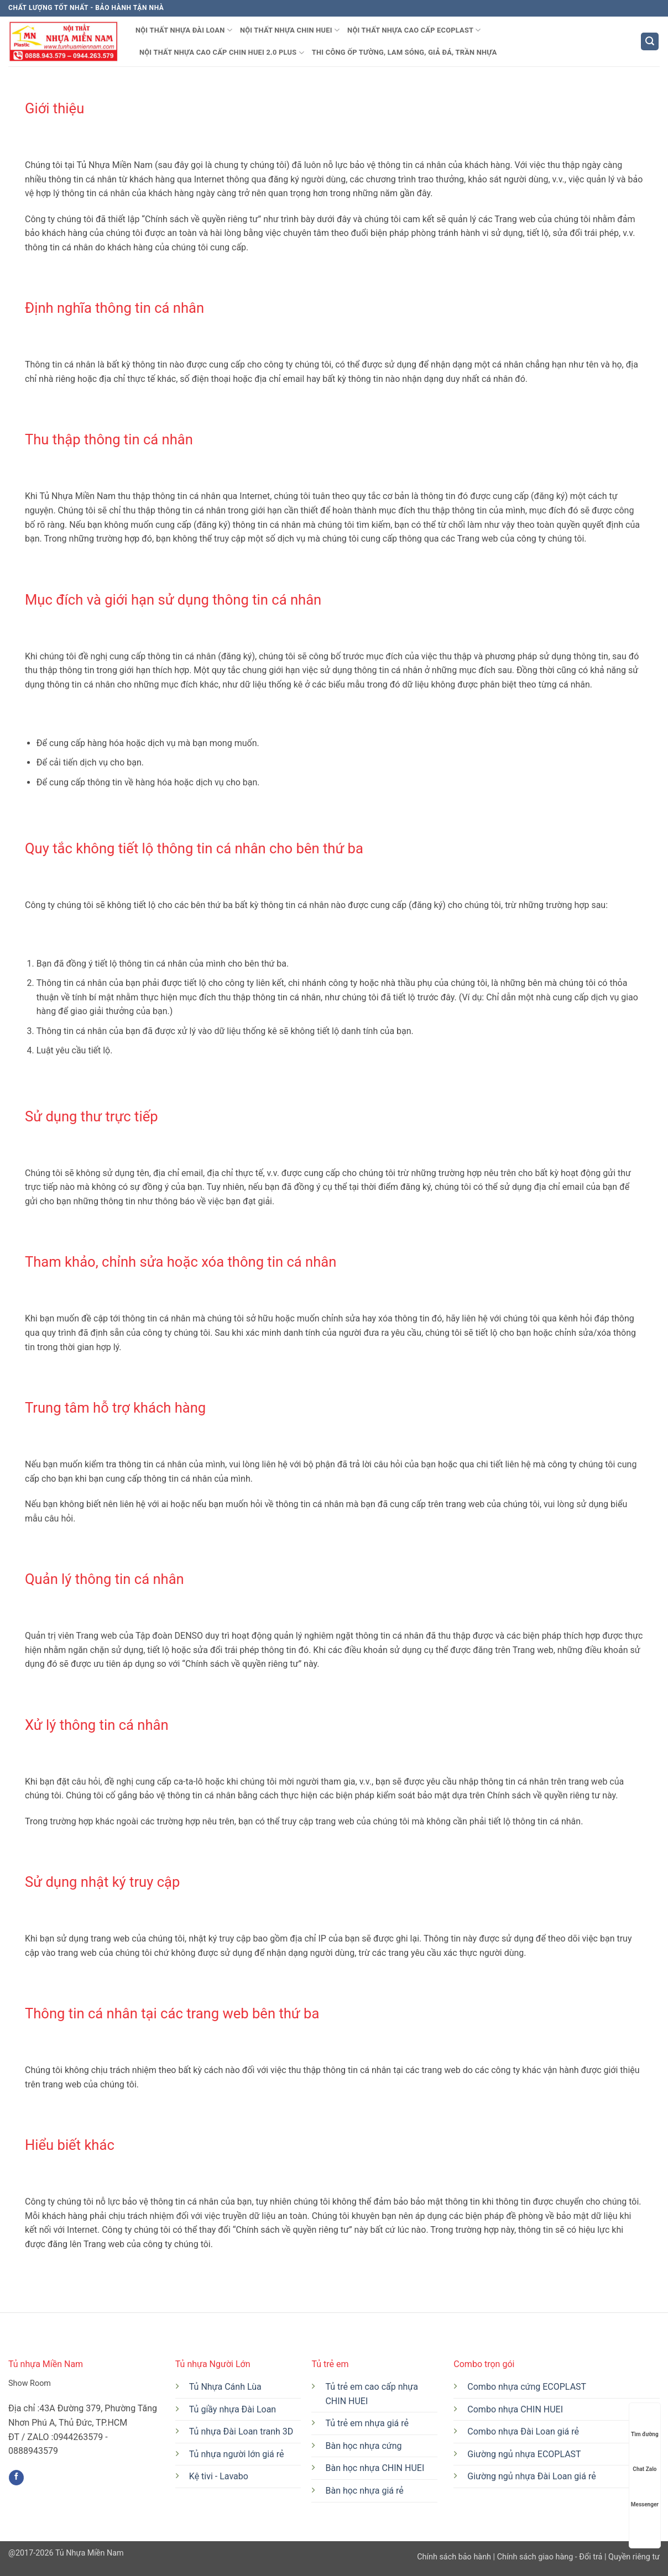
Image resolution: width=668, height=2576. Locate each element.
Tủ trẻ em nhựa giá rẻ (367, 2423)
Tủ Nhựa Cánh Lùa (225, 2386)
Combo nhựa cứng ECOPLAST (526, 2386)
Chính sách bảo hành (455, 2557)
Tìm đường (645, 2423)
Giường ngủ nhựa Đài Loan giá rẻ (531, 2476)
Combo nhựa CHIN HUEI (515, 2409)
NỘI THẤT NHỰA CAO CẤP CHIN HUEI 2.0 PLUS (221, 53)
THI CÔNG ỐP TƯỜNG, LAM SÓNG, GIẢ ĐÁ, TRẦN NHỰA (404, 52)
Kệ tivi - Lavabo (218, 2476)
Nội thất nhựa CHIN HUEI (290, 30)
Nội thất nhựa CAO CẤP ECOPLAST (414, 30)
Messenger (645, 2493)
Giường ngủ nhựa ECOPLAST (524, 2454)
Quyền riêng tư (633, 2557)
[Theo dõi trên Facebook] (16, 2477)
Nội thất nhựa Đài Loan (183, 30)
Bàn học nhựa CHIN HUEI (374, 2468)
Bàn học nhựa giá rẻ (364, 2490)
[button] (650, 42)
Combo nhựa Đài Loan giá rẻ (523, 2431)
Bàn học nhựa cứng (363, 2446)
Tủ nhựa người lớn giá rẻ (236, 2454)
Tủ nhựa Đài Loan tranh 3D (241, 2431)
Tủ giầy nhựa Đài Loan (232, 2409)
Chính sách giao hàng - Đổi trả (550, 2557)
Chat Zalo (644, 2458)
